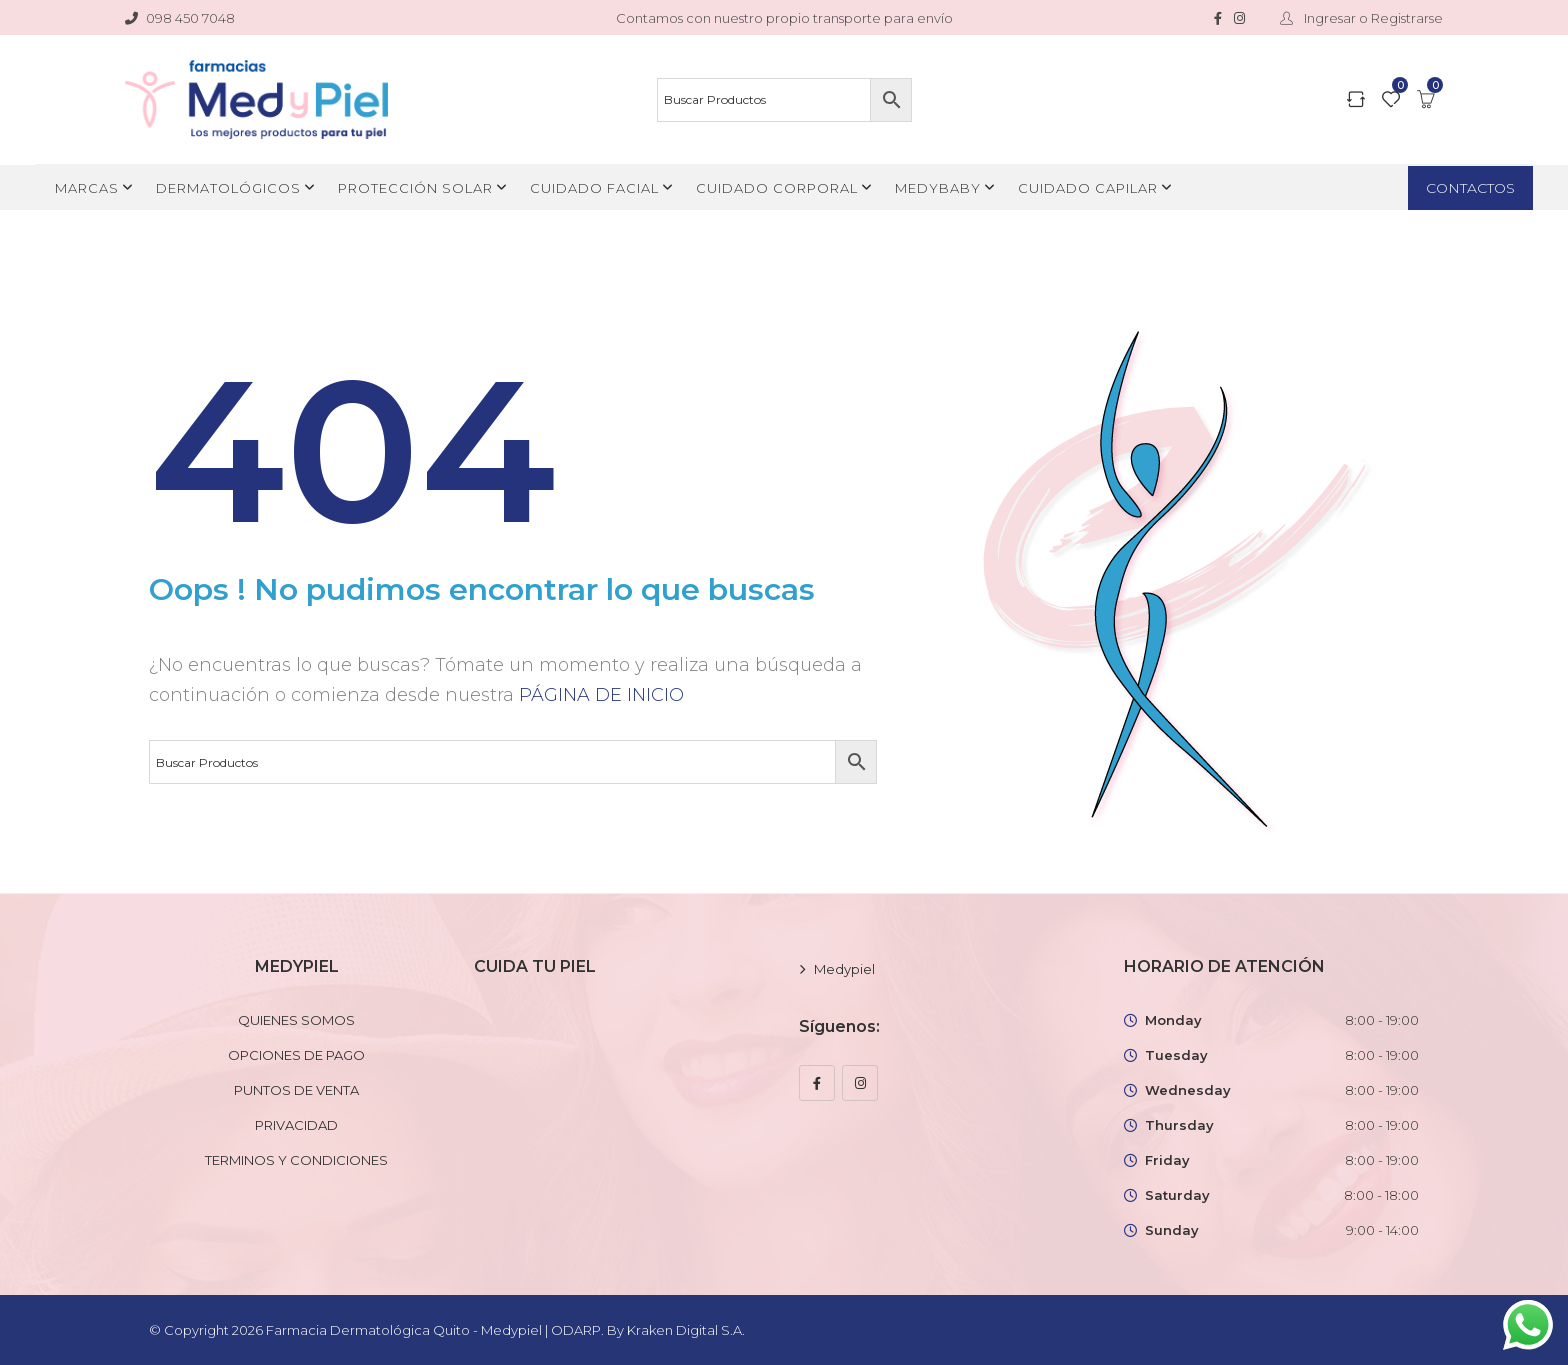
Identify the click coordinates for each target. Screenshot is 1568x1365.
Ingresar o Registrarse (1357, 18)
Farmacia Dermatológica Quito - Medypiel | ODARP (433, 1330)
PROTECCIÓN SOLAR (415, 188)
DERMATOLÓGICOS (228, 188)
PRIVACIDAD (296, 1125)
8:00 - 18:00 (1381, 1195)
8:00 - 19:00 (1382, 1020)
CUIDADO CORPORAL (777, 188)
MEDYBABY (938, 188)
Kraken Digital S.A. (687, 1330)
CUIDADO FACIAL (594, 188)
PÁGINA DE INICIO (601, 695)
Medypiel (844, 969)
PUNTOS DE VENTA (296, 1090)
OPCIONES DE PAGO (296, 1055)
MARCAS (87, 188)
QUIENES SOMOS (296, 1020)
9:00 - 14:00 (1382, 1230)
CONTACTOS (1470, 188)
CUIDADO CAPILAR (1088, 188)
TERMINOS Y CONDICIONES (296, 1160)
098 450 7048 (180, 18)
